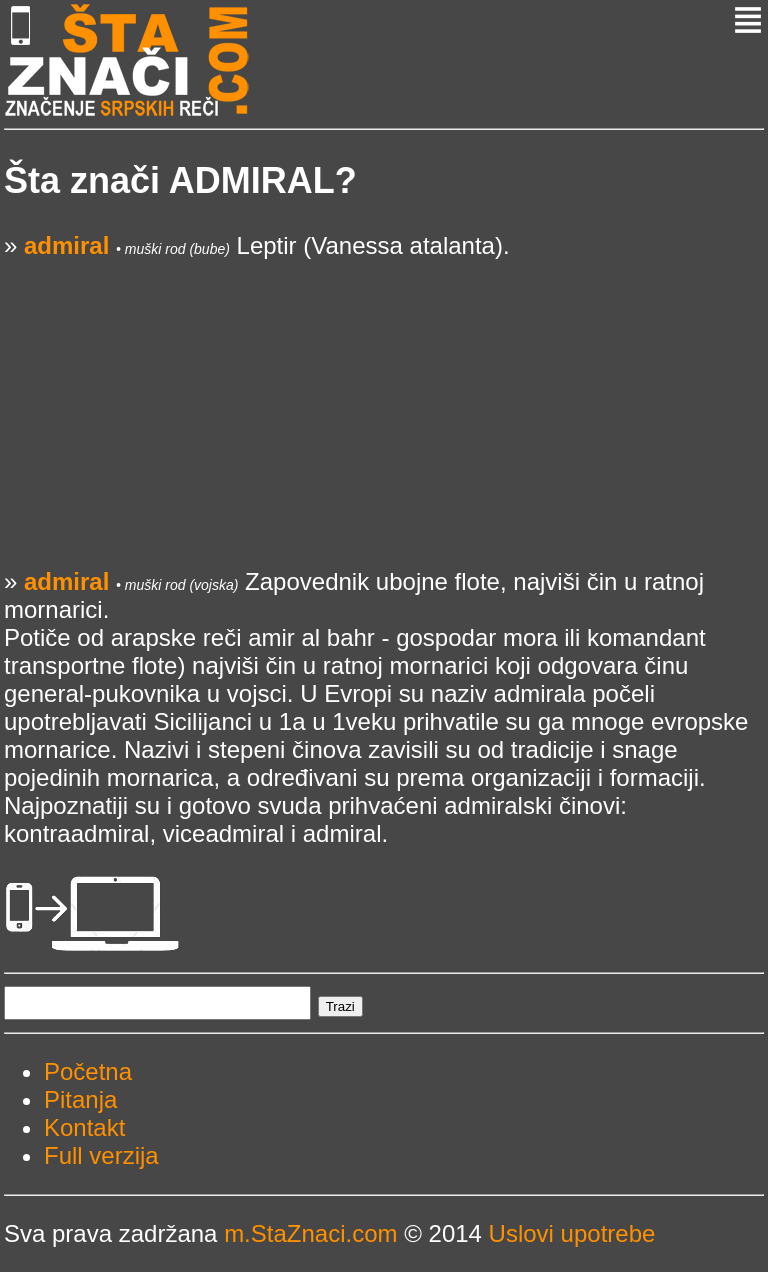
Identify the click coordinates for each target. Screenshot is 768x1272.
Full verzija (101, 1155)
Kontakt (84, 1127)
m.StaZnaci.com (310, 1233)
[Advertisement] (384, 400)
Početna (88, 1071)
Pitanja (80, 1099)
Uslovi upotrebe (572, 1233)
